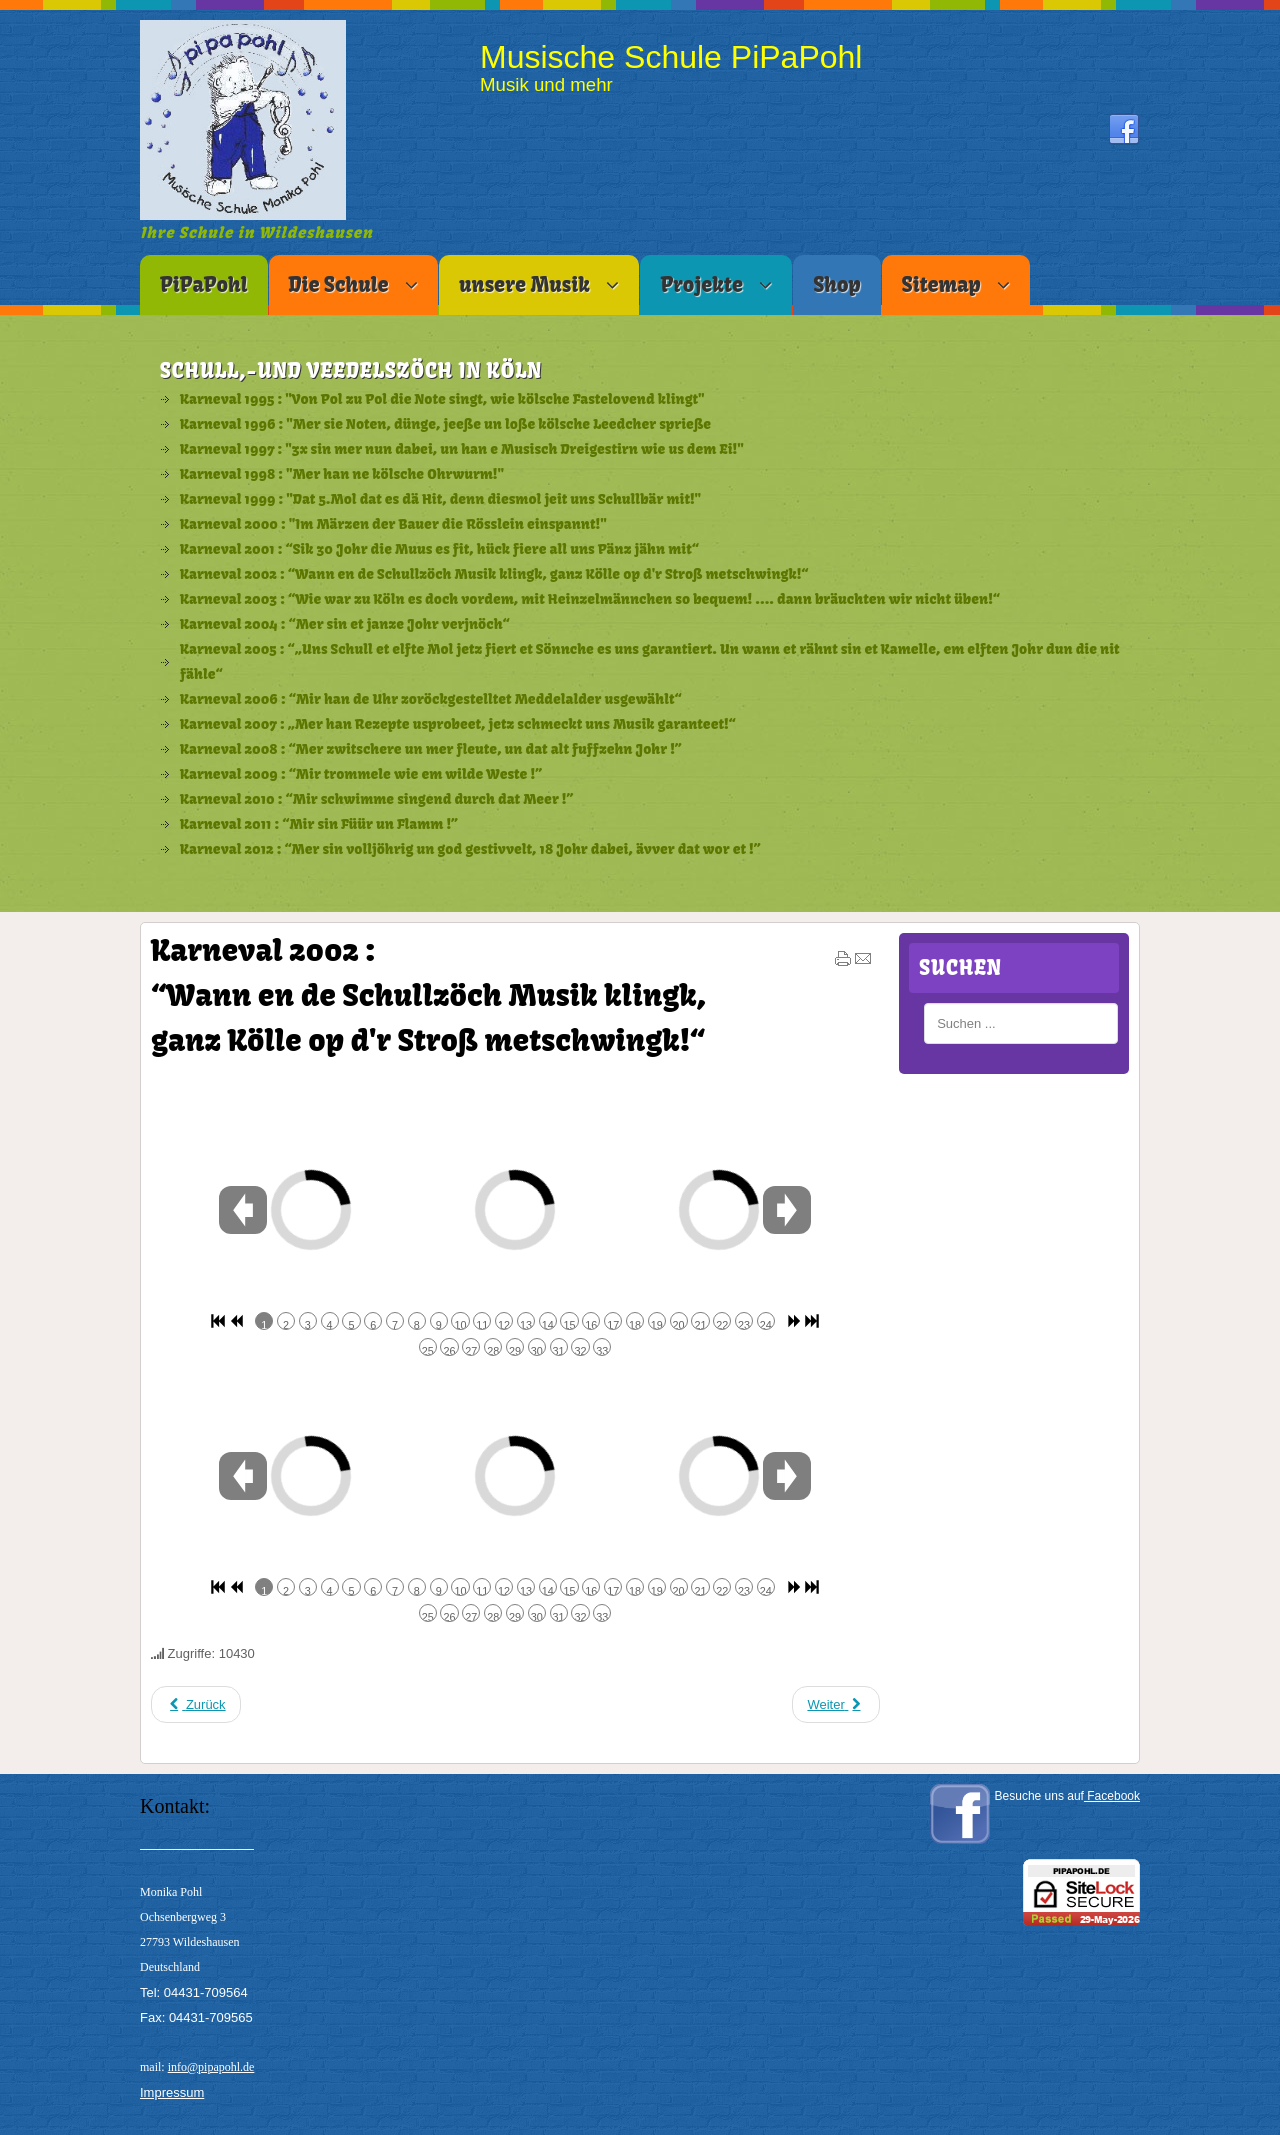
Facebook (1112, 1796)
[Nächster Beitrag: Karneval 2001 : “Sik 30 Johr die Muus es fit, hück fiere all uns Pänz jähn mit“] (835, 1704)
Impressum (172, 2092)
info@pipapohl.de (211, 2067)
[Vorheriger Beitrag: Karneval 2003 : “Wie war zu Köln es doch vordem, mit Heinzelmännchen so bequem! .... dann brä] (196, 1704)
